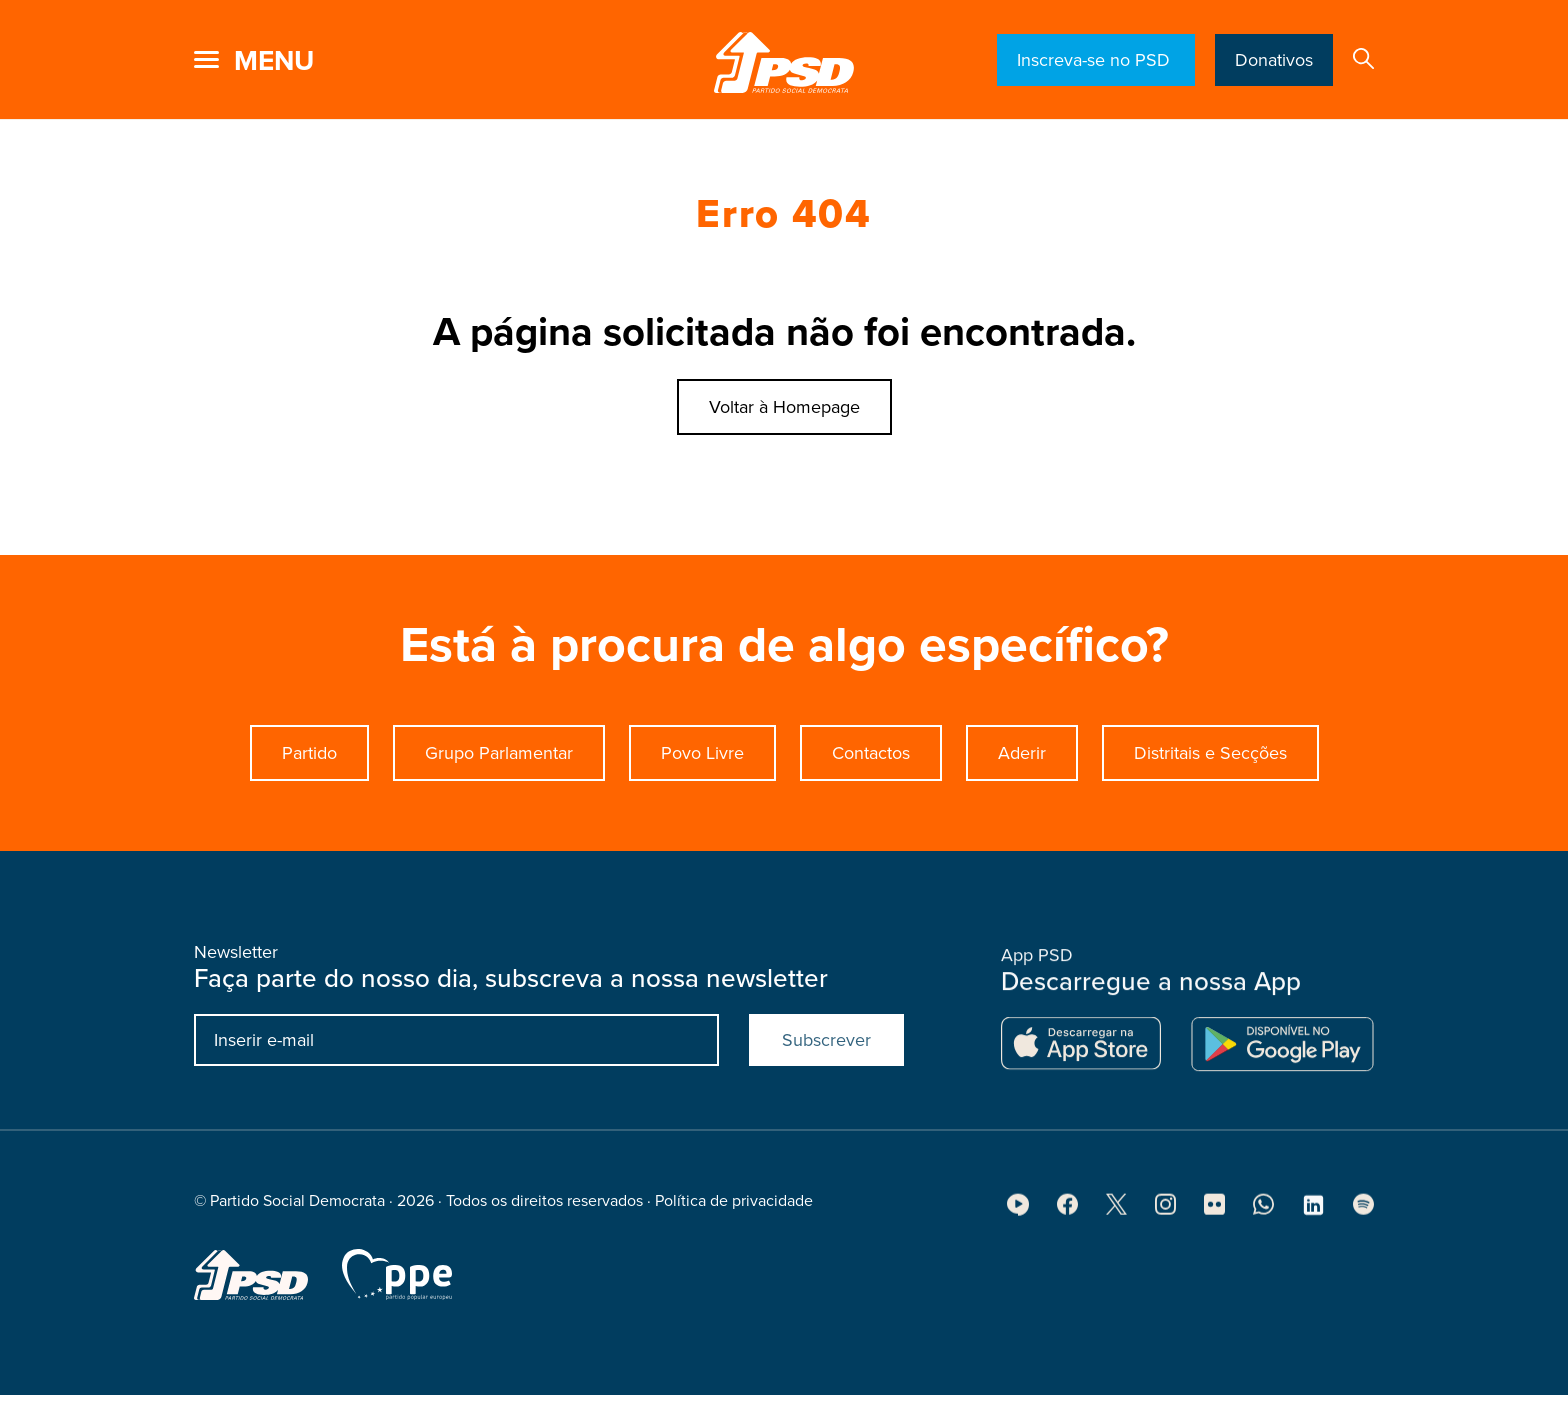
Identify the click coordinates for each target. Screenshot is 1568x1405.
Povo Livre (702, 753)
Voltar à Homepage (784, 407)
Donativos (1274, 60)
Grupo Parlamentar (499, 753)
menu (274, 61)
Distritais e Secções (1210, 753)
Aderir (1022, 753)
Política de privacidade (734, 1207)
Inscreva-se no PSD (1096, 60)
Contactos (871, 753)
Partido (309, 753)
